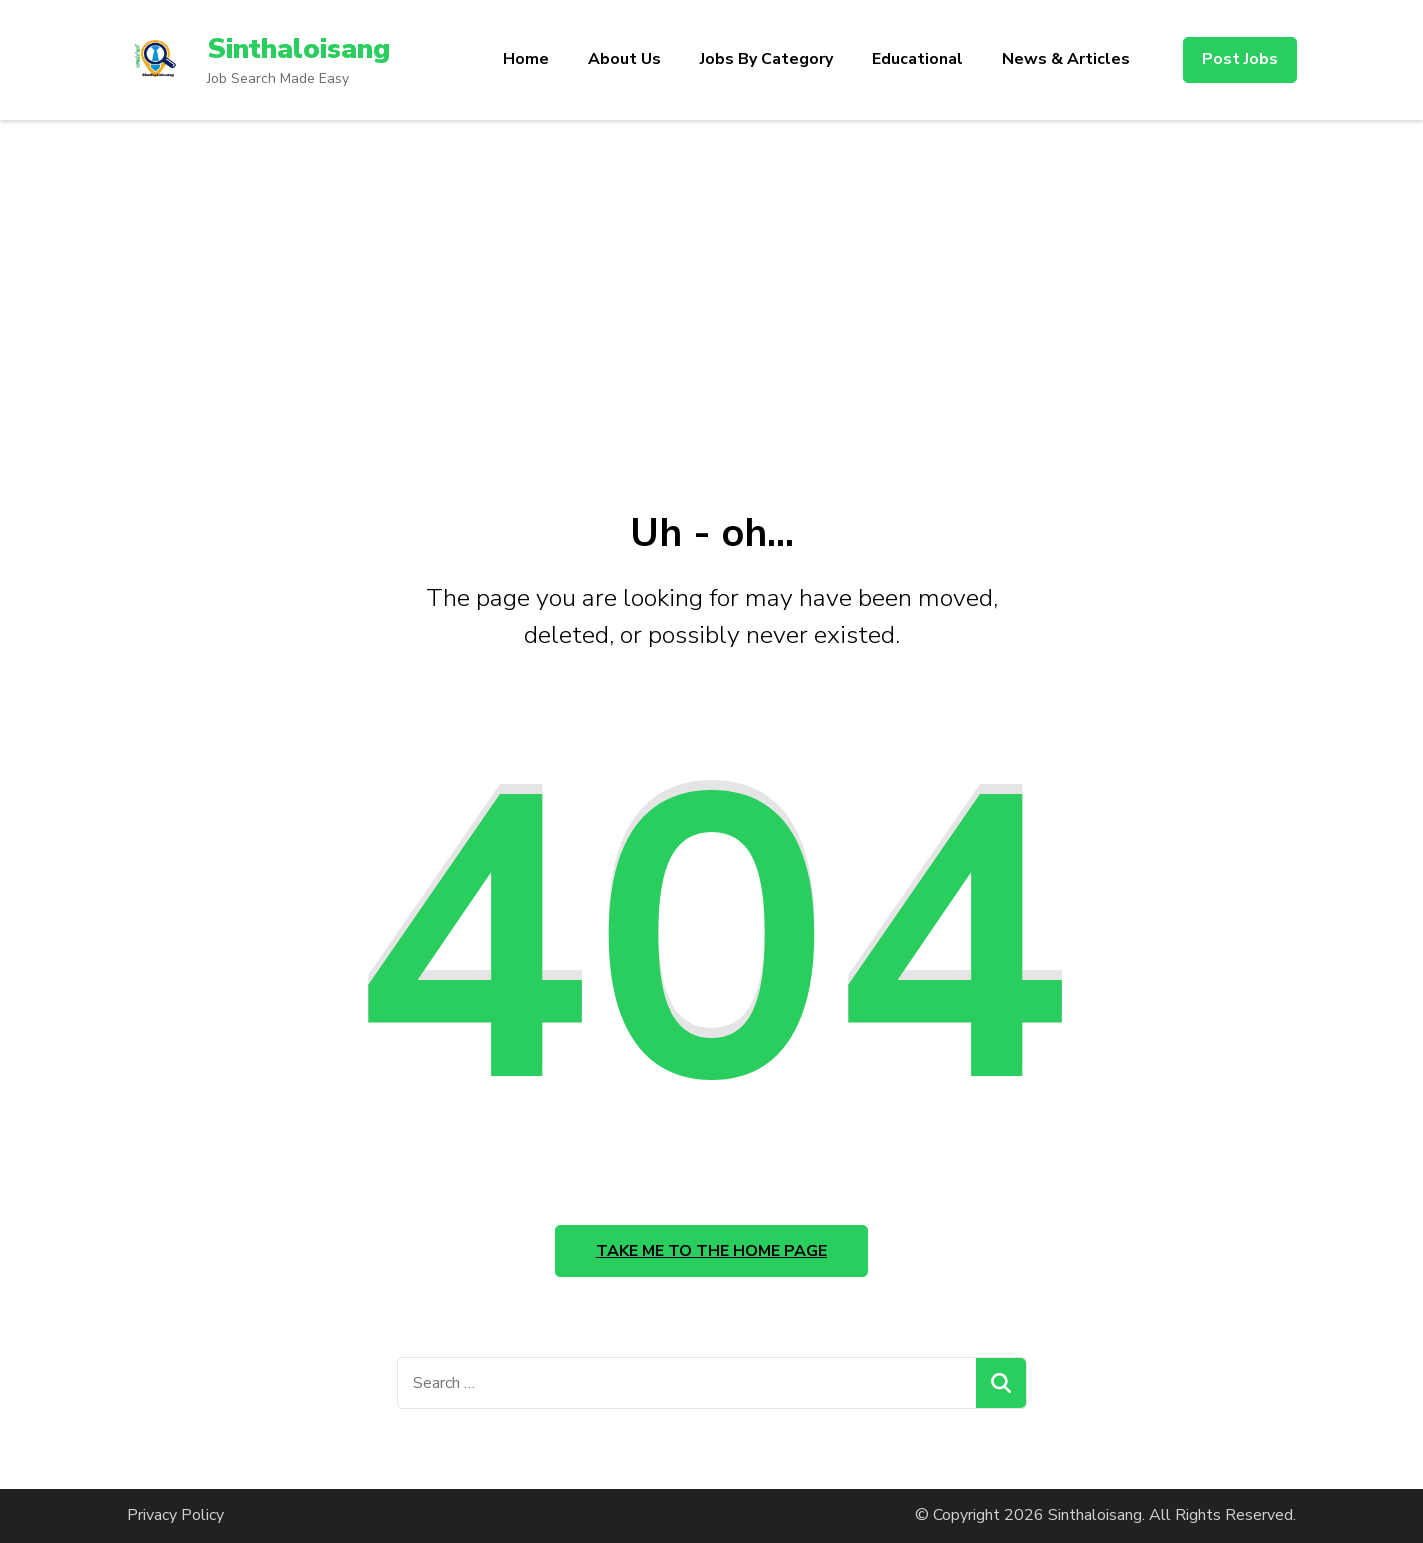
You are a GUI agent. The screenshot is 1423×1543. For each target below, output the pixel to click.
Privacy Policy (175, 1515)
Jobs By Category (766, 59)
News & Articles (1066, 59)
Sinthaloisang (298, 49)
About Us (624, 59)
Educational (917, 59)
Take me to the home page (711, 1251)
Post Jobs (1240, 59)
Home (526, 59)
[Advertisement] (712, 270)
